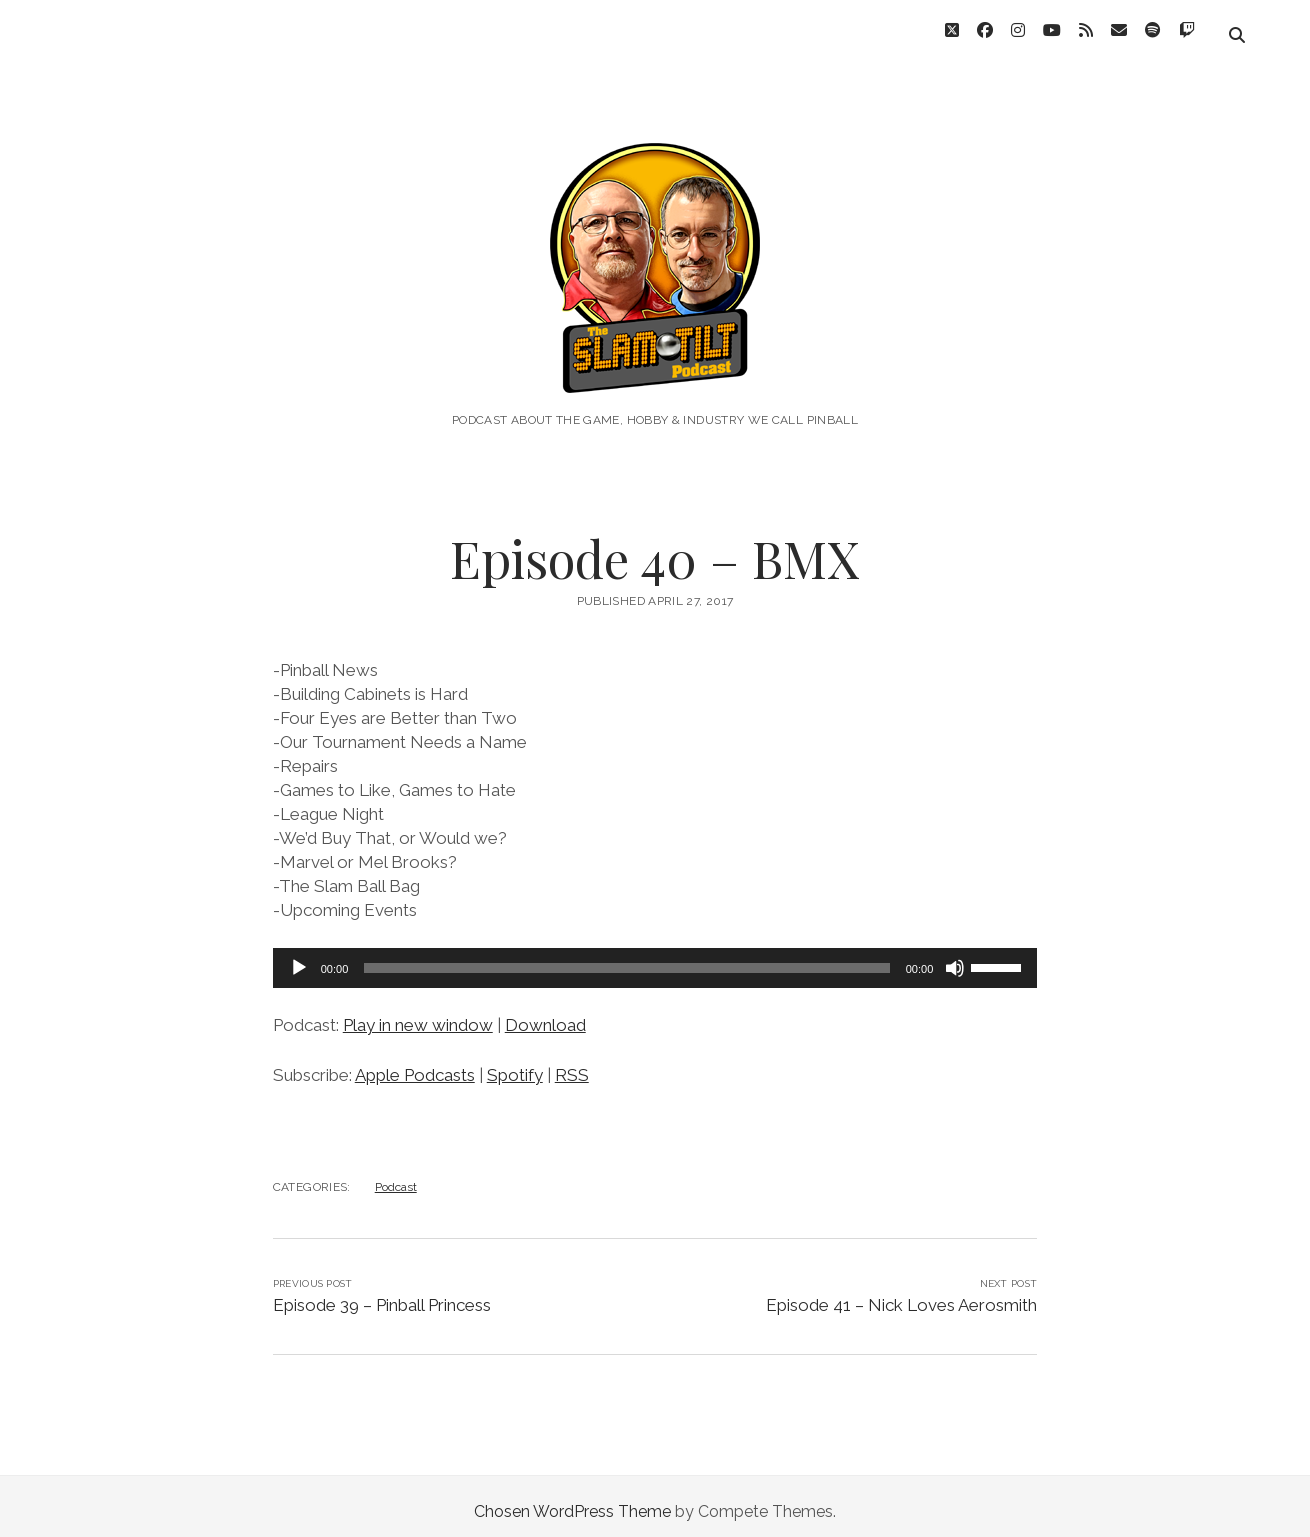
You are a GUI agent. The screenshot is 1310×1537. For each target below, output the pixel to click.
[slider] (626, 957)
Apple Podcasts (415, 1064)
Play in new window (418, 1014)
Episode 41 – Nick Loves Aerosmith (901, 1294)
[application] (655, 957)
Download (545, 1014)
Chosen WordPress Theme (572, 1500)
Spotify (515, 1064)
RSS (572, 1064)
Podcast (396, 1176)
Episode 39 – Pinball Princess (382, 1294)
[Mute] (955, 957)
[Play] (299, 957)
